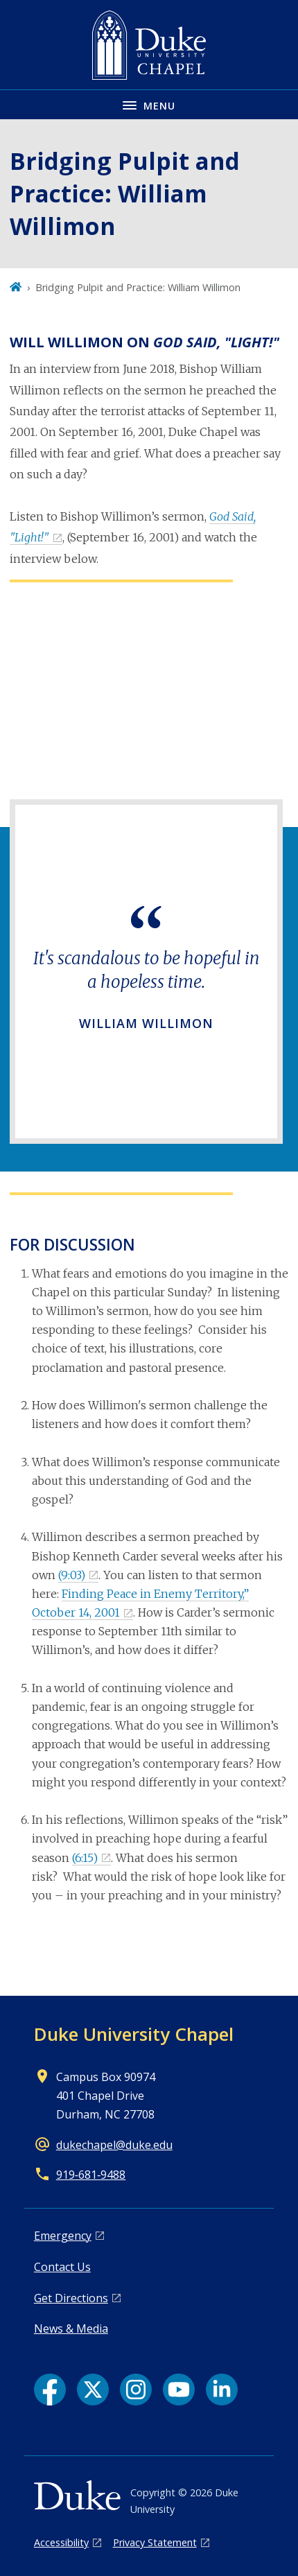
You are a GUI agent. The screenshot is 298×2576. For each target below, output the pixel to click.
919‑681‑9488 (91, 2174)
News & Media (71, 2328)
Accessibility (61, 2542)
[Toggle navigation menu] (149, 104)
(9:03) (71, 1575)
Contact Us (62, 2266)
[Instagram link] (136, 2389)
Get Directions (71, 2298)
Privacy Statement (155, 2542)
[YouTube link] (179, 2389)
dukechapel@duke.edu (114, 2144)
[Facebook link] (50, 2389)
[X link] (93, 2389)
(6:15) (85, 1858)
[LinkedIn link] (222, 2389)
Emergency (62, 2235)
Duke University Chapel (134, 2033)
